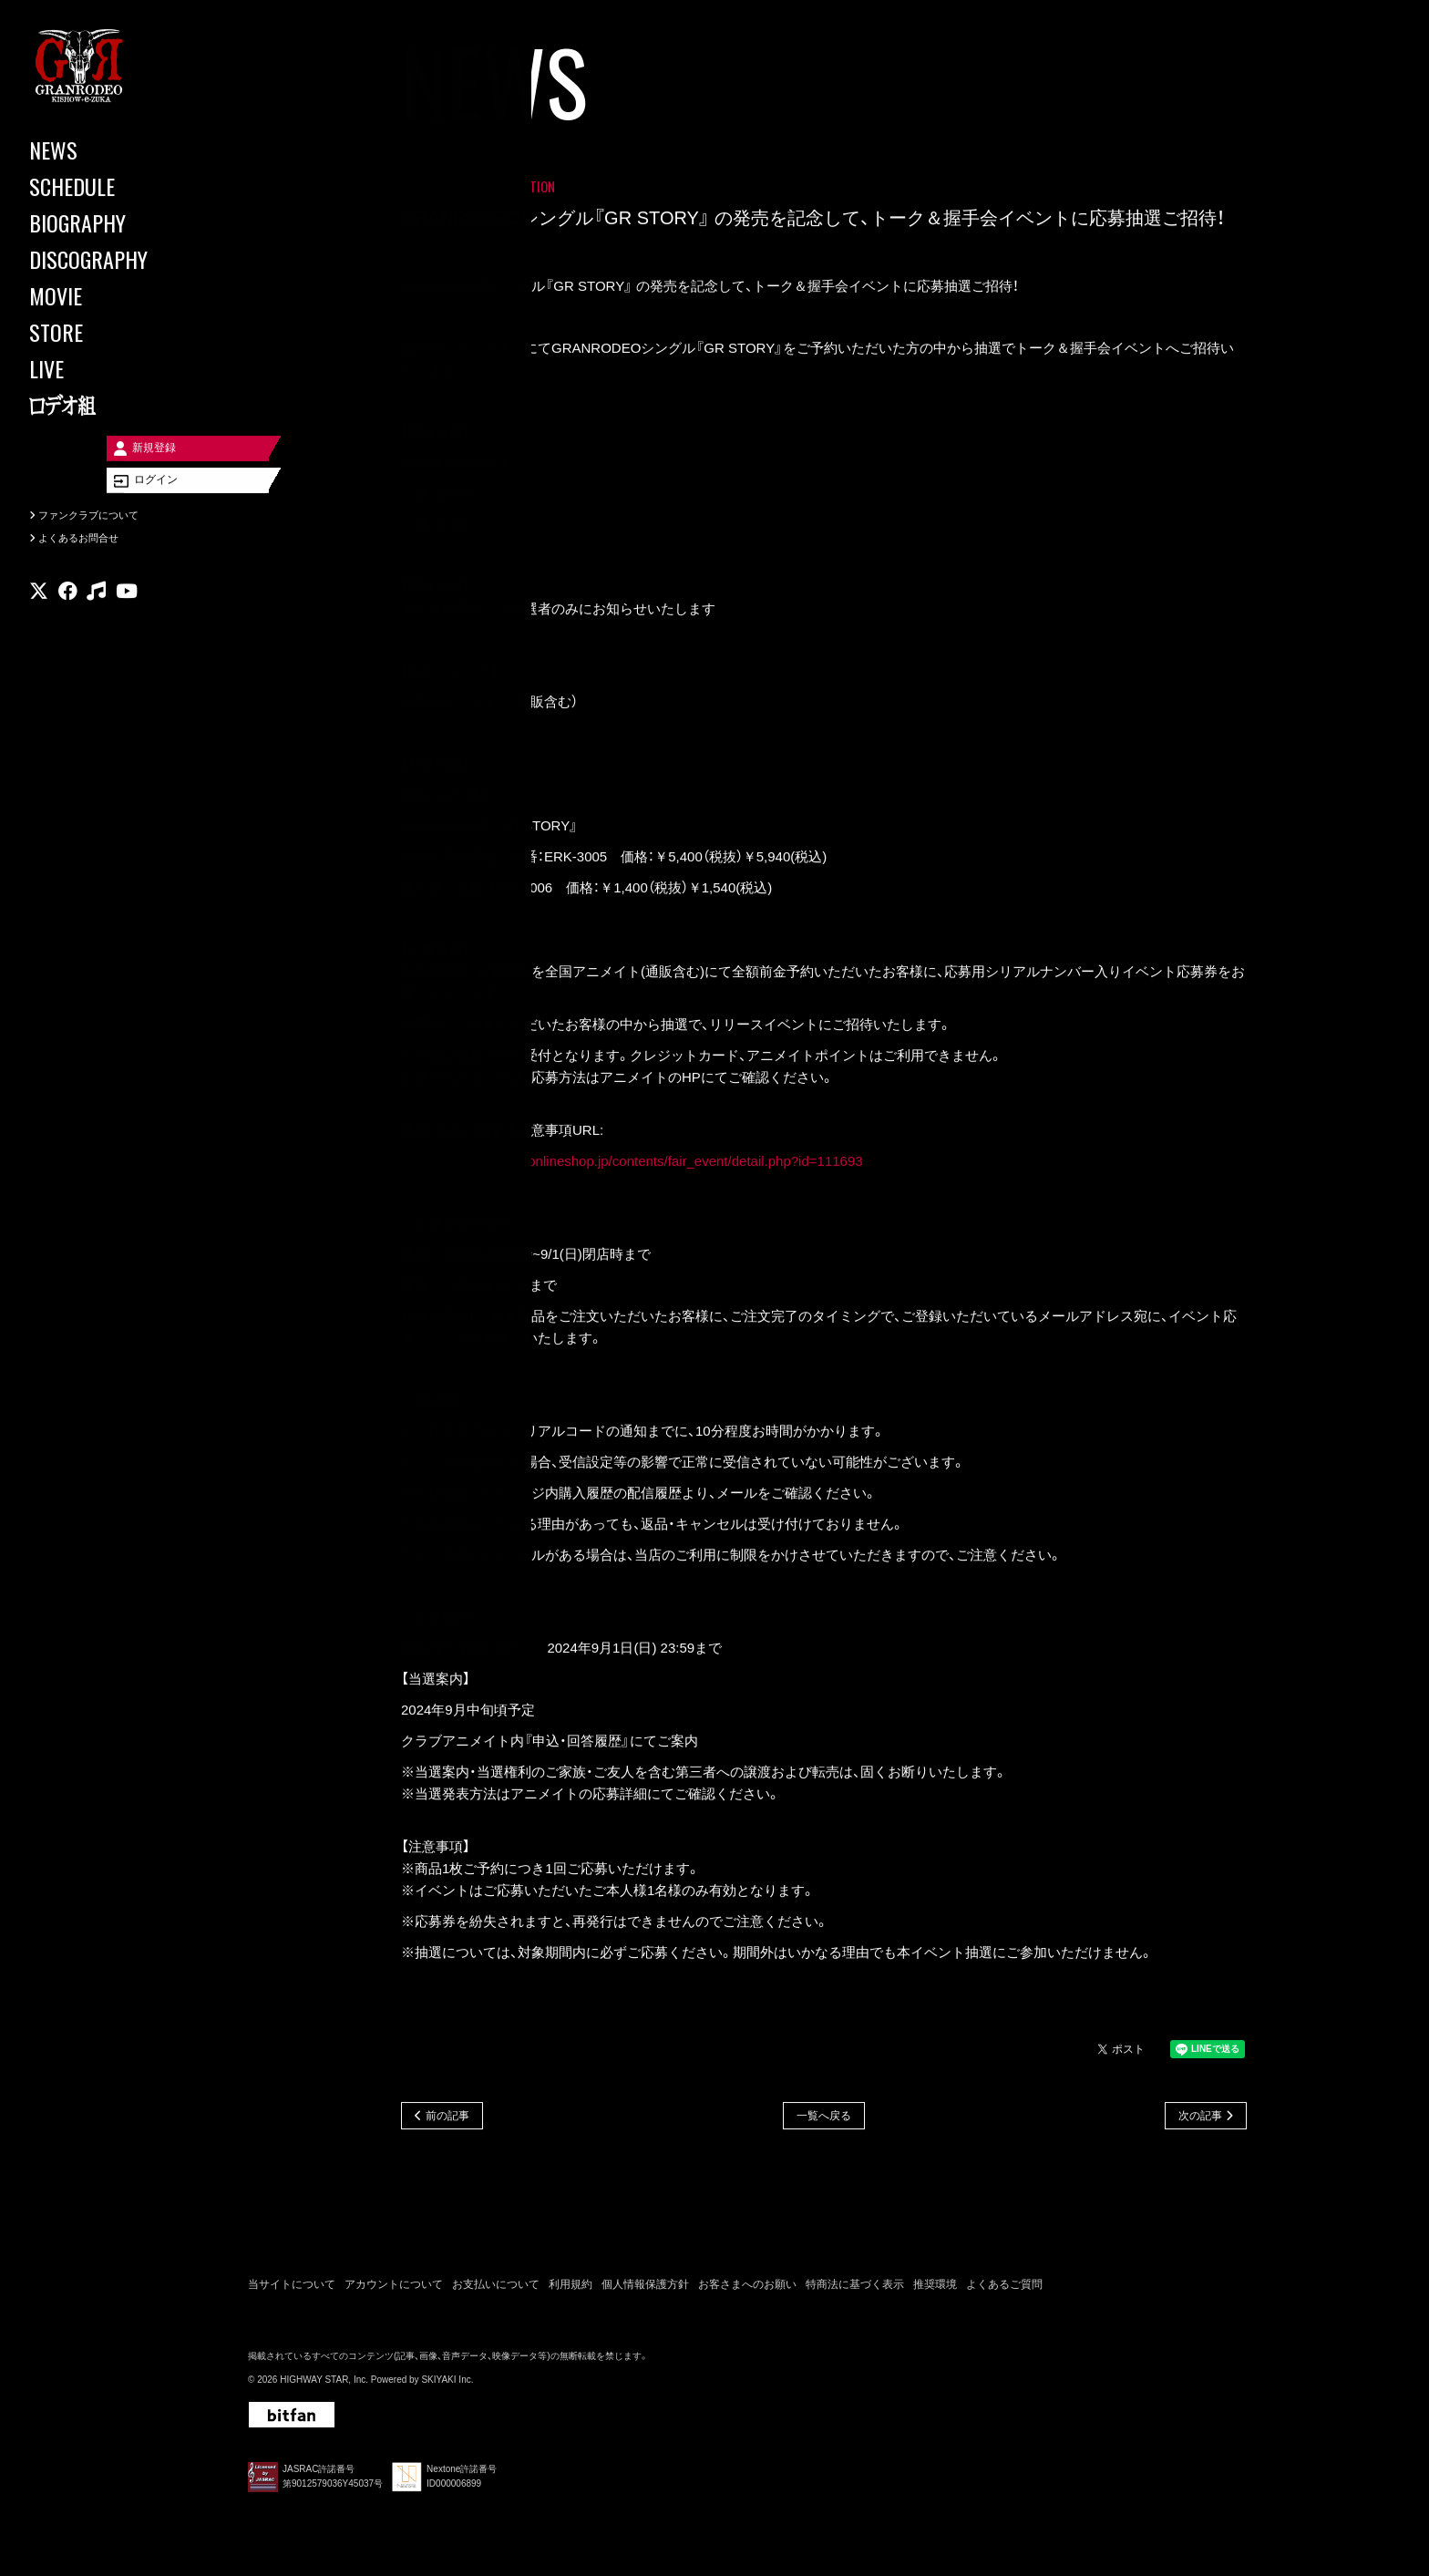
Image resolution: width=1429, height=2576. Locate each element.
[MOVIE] (109, 295)
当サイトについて (291, 2288)
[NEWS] (109, 149)
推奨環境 (935, 2288)
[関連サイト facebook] (67, 614)
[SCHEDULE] (109, 186)
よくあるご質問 (1004, 2288)
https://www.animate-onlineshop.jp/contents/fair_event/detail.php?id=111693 (632, 1162)
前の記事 (447, 2118)
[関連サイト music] (96, 614)
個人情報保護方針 (645, 2288)
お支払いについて (496, 2288)
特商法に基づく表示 (855, 2288)
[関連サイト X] (38, 614)
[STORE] (109, 332)
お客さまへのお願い (747, 2288)
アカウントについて (393, 2288)
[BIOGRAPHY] (109, 222)
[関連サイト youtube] (127, 614)
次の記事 (1200, 2118)
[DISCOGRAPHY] (109, 259)
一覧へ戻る (824, 2118)
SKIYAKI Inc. (447, 2383)
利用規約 (570, 2288)
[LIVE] (109, 368)
